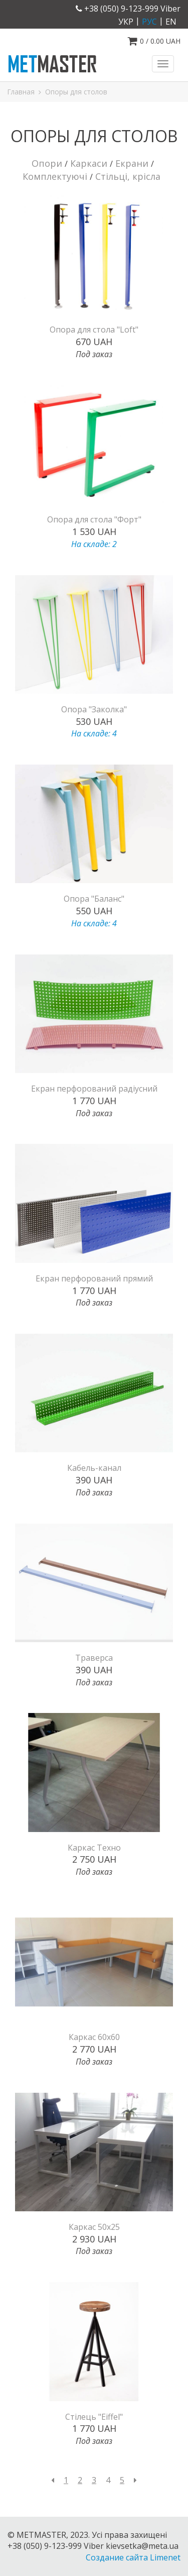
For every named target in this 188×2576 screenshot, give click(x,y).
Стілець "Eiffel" (94, 2416)
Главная (21, 91)
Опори (47, 163)
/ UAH (154, 41)
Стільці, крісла (127, 176)
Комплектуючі (55, 176)
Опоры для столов (76, 91)
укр (125, 22)
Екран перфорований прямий (94, 1278)
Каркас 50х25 (94, 2226)
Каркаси (88, 163)
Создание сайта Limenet (133, 2557)
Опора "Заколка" (94, 709)
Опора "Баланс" (94, 898)
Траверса (94, 1657)
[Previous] (52, 2480)
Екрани (131, 163)
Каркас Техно (94, 1847)
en (170, 22)
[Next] (135, 2480)
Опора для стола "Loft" (94, 329)
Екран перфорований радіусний (94, 1088)
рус (149, 22)
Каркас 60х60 (94, 2037)
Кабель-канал (94, 1467)
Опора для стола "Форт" (94, 519)
